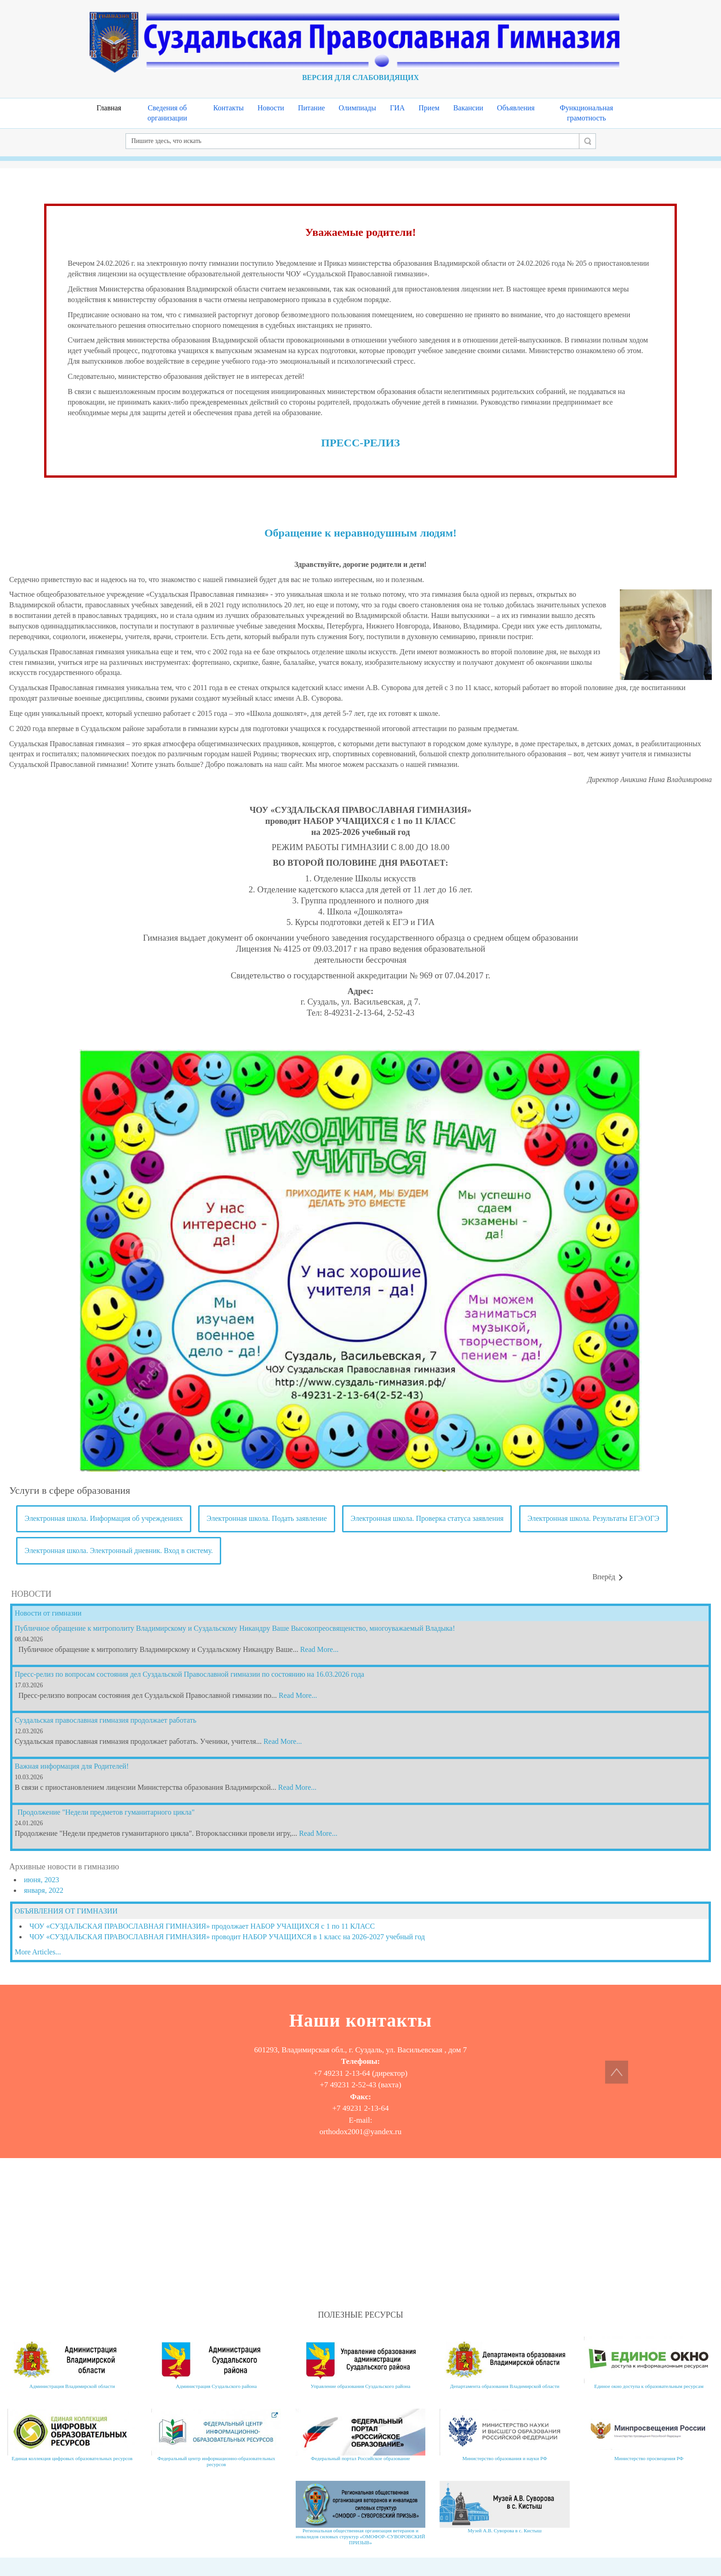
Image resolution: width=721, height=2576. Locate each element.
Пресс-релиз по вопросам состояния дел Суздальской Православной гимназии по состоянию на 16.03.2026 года (189, 1674)
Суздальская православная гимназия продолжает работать (105, 1720)
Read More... (319, 1649)
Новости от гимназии (48, 1613)
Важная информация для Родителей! (72, 1766)
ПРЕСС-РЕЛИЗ (360, 443)
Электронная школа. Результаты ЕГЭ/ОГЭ (593, 1518)
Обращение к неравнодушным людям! (360, 533)
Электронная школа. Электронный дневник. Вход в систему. (119, 1550)
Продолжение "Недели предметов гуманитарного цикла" (106, 1812)
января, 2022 (43, 1890)
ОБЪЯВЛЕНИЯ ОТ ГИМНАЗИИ (66, 1911)
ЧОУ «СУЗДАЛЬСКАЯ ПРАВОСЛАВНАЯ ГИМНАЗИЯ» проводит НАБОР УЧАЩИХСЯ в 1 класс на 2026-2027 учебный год (227, 1937)
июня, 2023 (41, 1880)
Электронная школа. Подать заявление (266, 1518)
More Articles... (38, 1952)
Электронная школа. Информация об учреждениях (104, 1518)
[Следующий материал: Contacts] (608, 1577)
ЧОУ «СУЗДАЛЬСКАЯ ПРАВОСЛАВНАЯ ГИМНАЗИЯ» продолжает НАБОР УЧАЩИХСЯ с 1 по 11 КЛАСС (202, 1926)
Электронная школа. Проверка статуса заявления (427, 1518)
